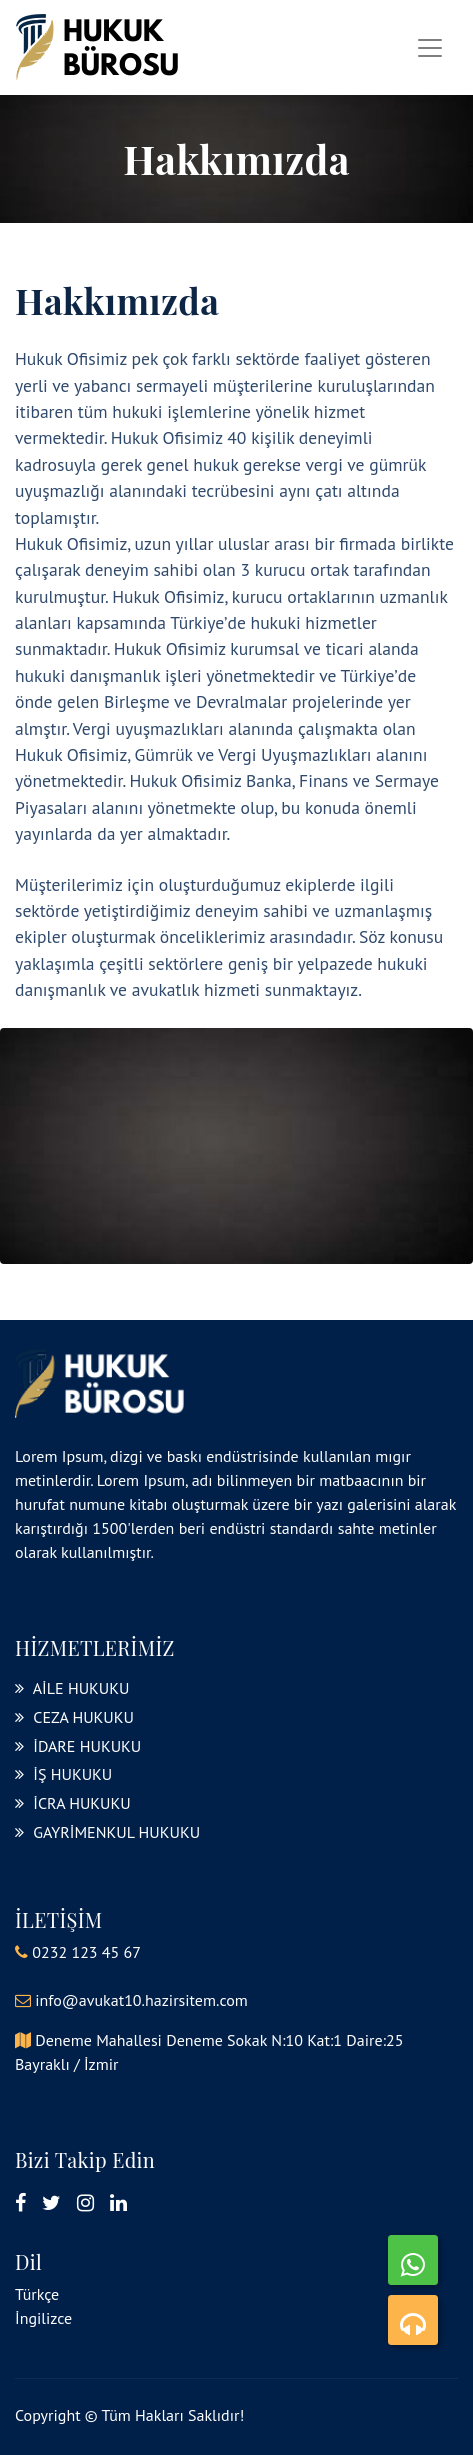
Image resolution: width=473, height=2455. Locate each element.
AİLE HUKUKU (72, 1688)
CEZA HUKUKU (74, 1717)
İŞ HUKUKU (63, 1774)
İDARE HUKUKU (78, 1746)
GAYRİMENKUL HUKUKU (107, 1832)
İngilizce (43, 2318)
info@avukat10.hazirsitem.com (141, 2000)
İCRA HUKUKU (73, 1803)
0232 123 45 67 (86, 1952)
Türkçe (37, 2294)
